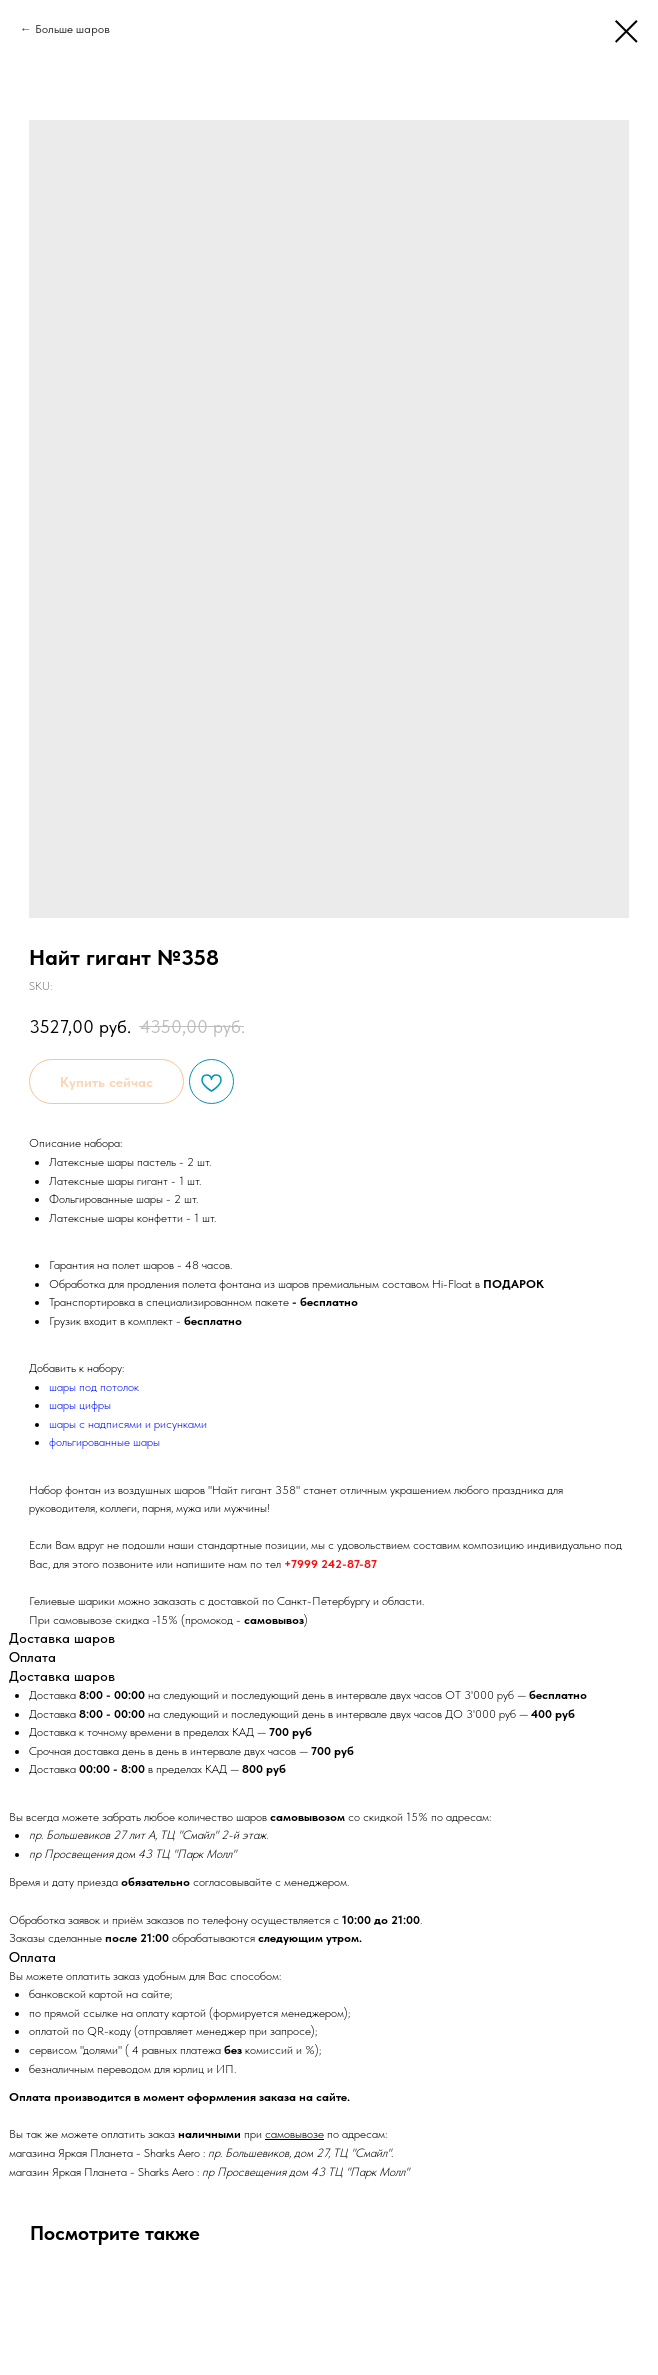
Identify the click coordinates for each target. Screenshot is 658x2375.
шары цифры (80, 1405)
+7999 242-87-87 (330, 1564)
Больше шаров (72, 29)
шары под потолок (94, 1387)
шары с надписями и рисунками (128, 1424)
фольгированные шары (104, 1442)
